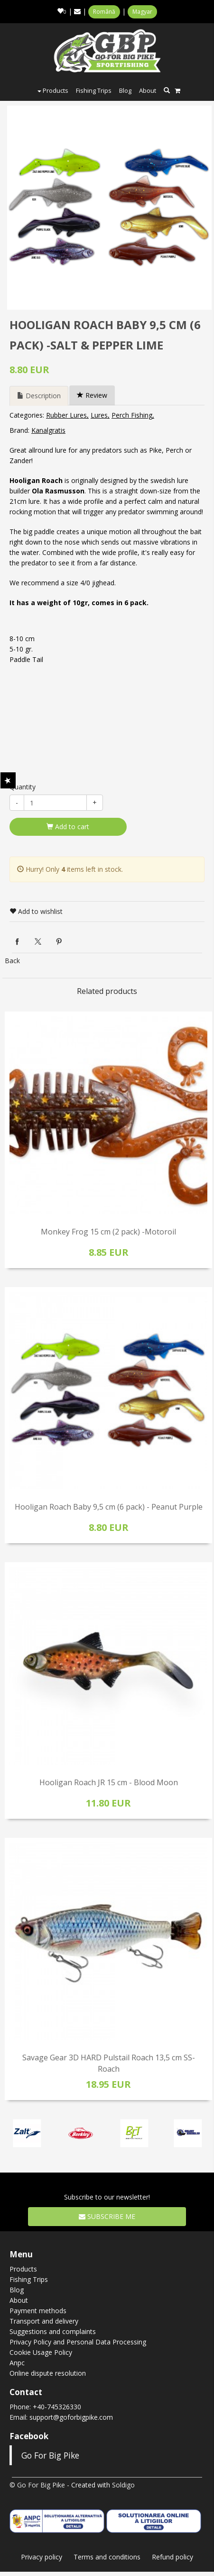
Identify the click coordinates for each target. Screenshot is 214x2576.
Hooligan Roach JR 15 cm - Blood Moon (108, 1782)
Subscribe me (107, 2216)
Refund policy (172, 2556)
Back (12, 960)
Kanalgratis (48, 430)
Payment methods (37, 2310)
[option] (109, 208)
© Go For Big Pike (37, 2484)
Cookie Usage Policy (40, 2352)
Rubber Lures (66, 415)
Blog (125, 90)
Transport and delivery (43, 2321)
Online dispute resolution (47, 2373)
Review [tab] (92, 395)
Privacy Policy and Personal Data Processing (77, 2341)
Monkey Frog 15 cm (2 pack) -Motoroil (108, 1231)
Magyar (142, 12)
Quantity (22, 786)
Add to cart (68, 826)
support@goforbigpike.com (71, 2417)
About (147, 90)
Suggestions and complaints (52, 2331)
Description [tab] (39, 395)
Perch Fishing (132, 415)
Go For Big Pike (50, 2455)
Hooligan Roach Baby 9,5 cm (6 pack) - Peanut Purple (109, 1507)
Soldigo (123, 2484)
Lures (99, 415)
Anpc (17, 2362)
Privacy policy (41, 2556)
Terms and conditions (107, 2556)
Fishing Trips (94, 90)
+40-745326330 (57, 2406)
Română (104, 12)
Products (52, 90)
